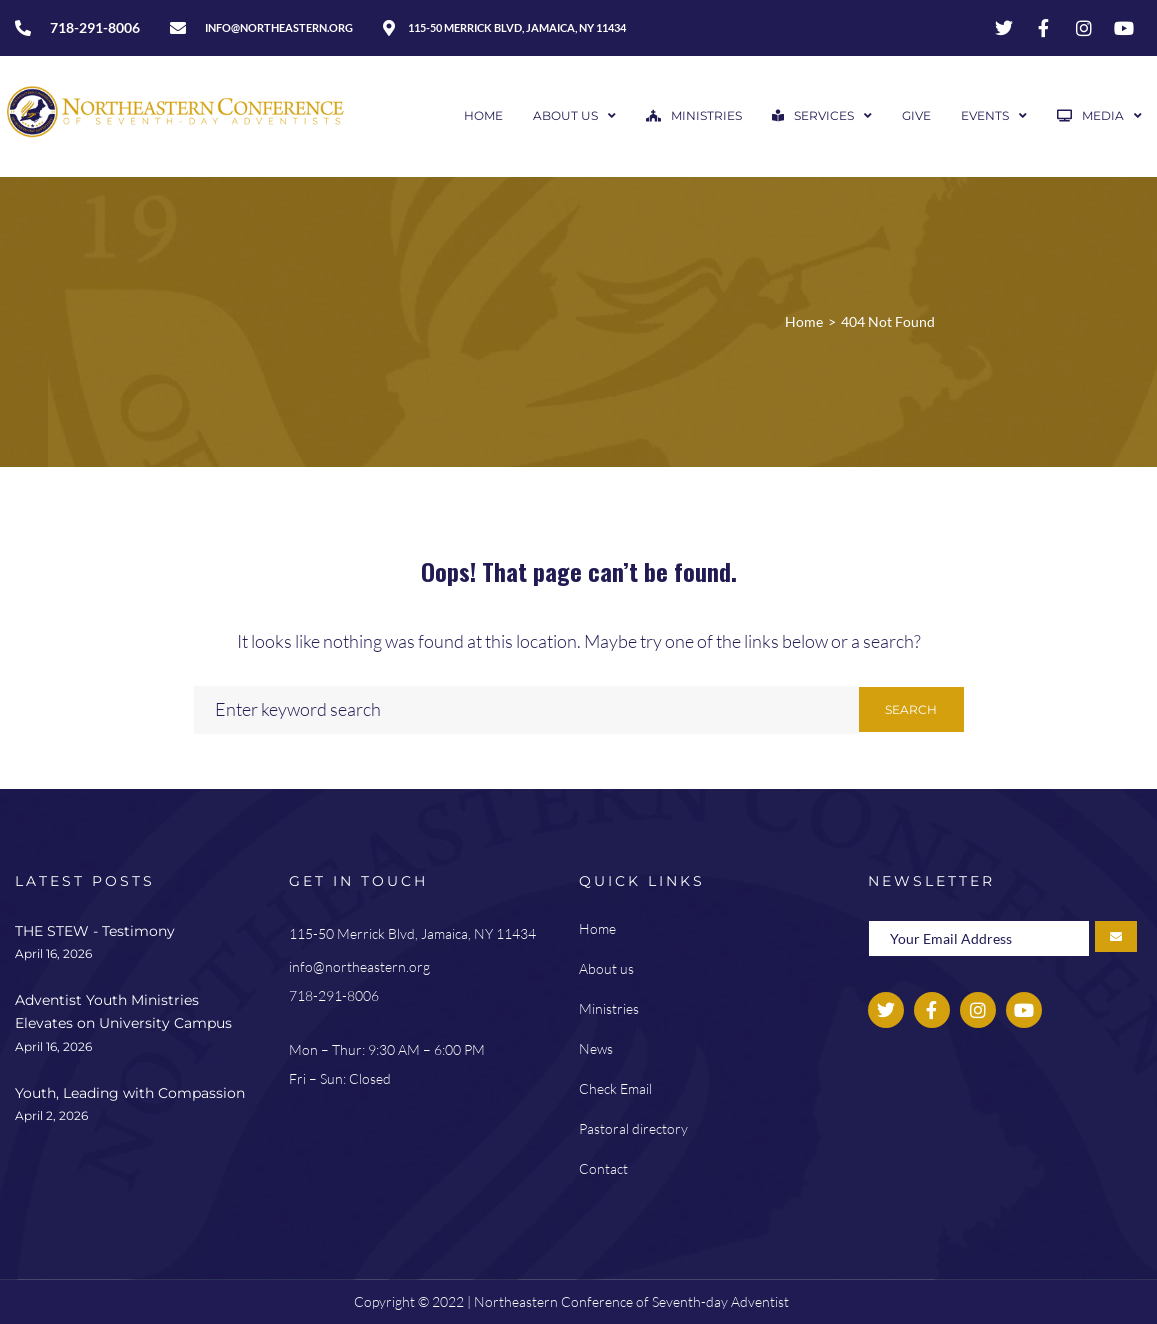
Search (911, 709)
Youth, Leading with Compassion (130, 1093)
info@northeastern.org (359, 966)
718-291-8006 (334, 995)
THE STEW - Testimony (95, 931)
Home (804, 321)
